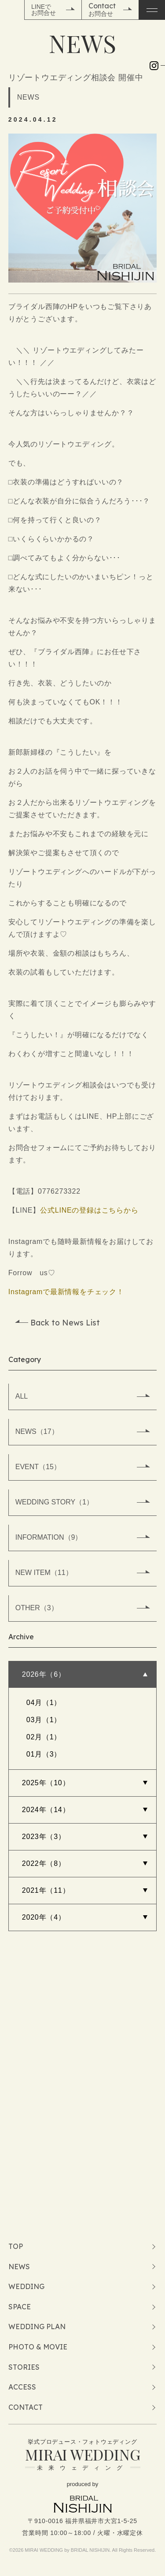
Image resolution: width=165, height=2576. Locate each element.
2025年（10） (46, 1783)
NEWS (19, 2266)
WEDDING (26, 2286)
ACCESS (22, 2386)
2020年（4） (44, 1917)
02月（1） (44, 1737)
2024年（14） (46, 1809)
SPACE (19, 2306)
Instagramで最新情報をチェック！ (66, 1291)
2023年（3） (44, 1836)
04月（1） (44, 1702)
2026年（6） (44, 1674)
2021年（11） (46, 1890)
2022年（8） (44, 1863)
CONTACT (25, 2407)
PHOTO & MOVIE (37, 2346)
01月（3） (44, 1754)
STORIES (24, 2367)
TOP (15, 2246)
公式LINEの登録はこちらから (89, 1210)
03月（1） (44, 1720)
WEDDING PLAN (37, 2326)
